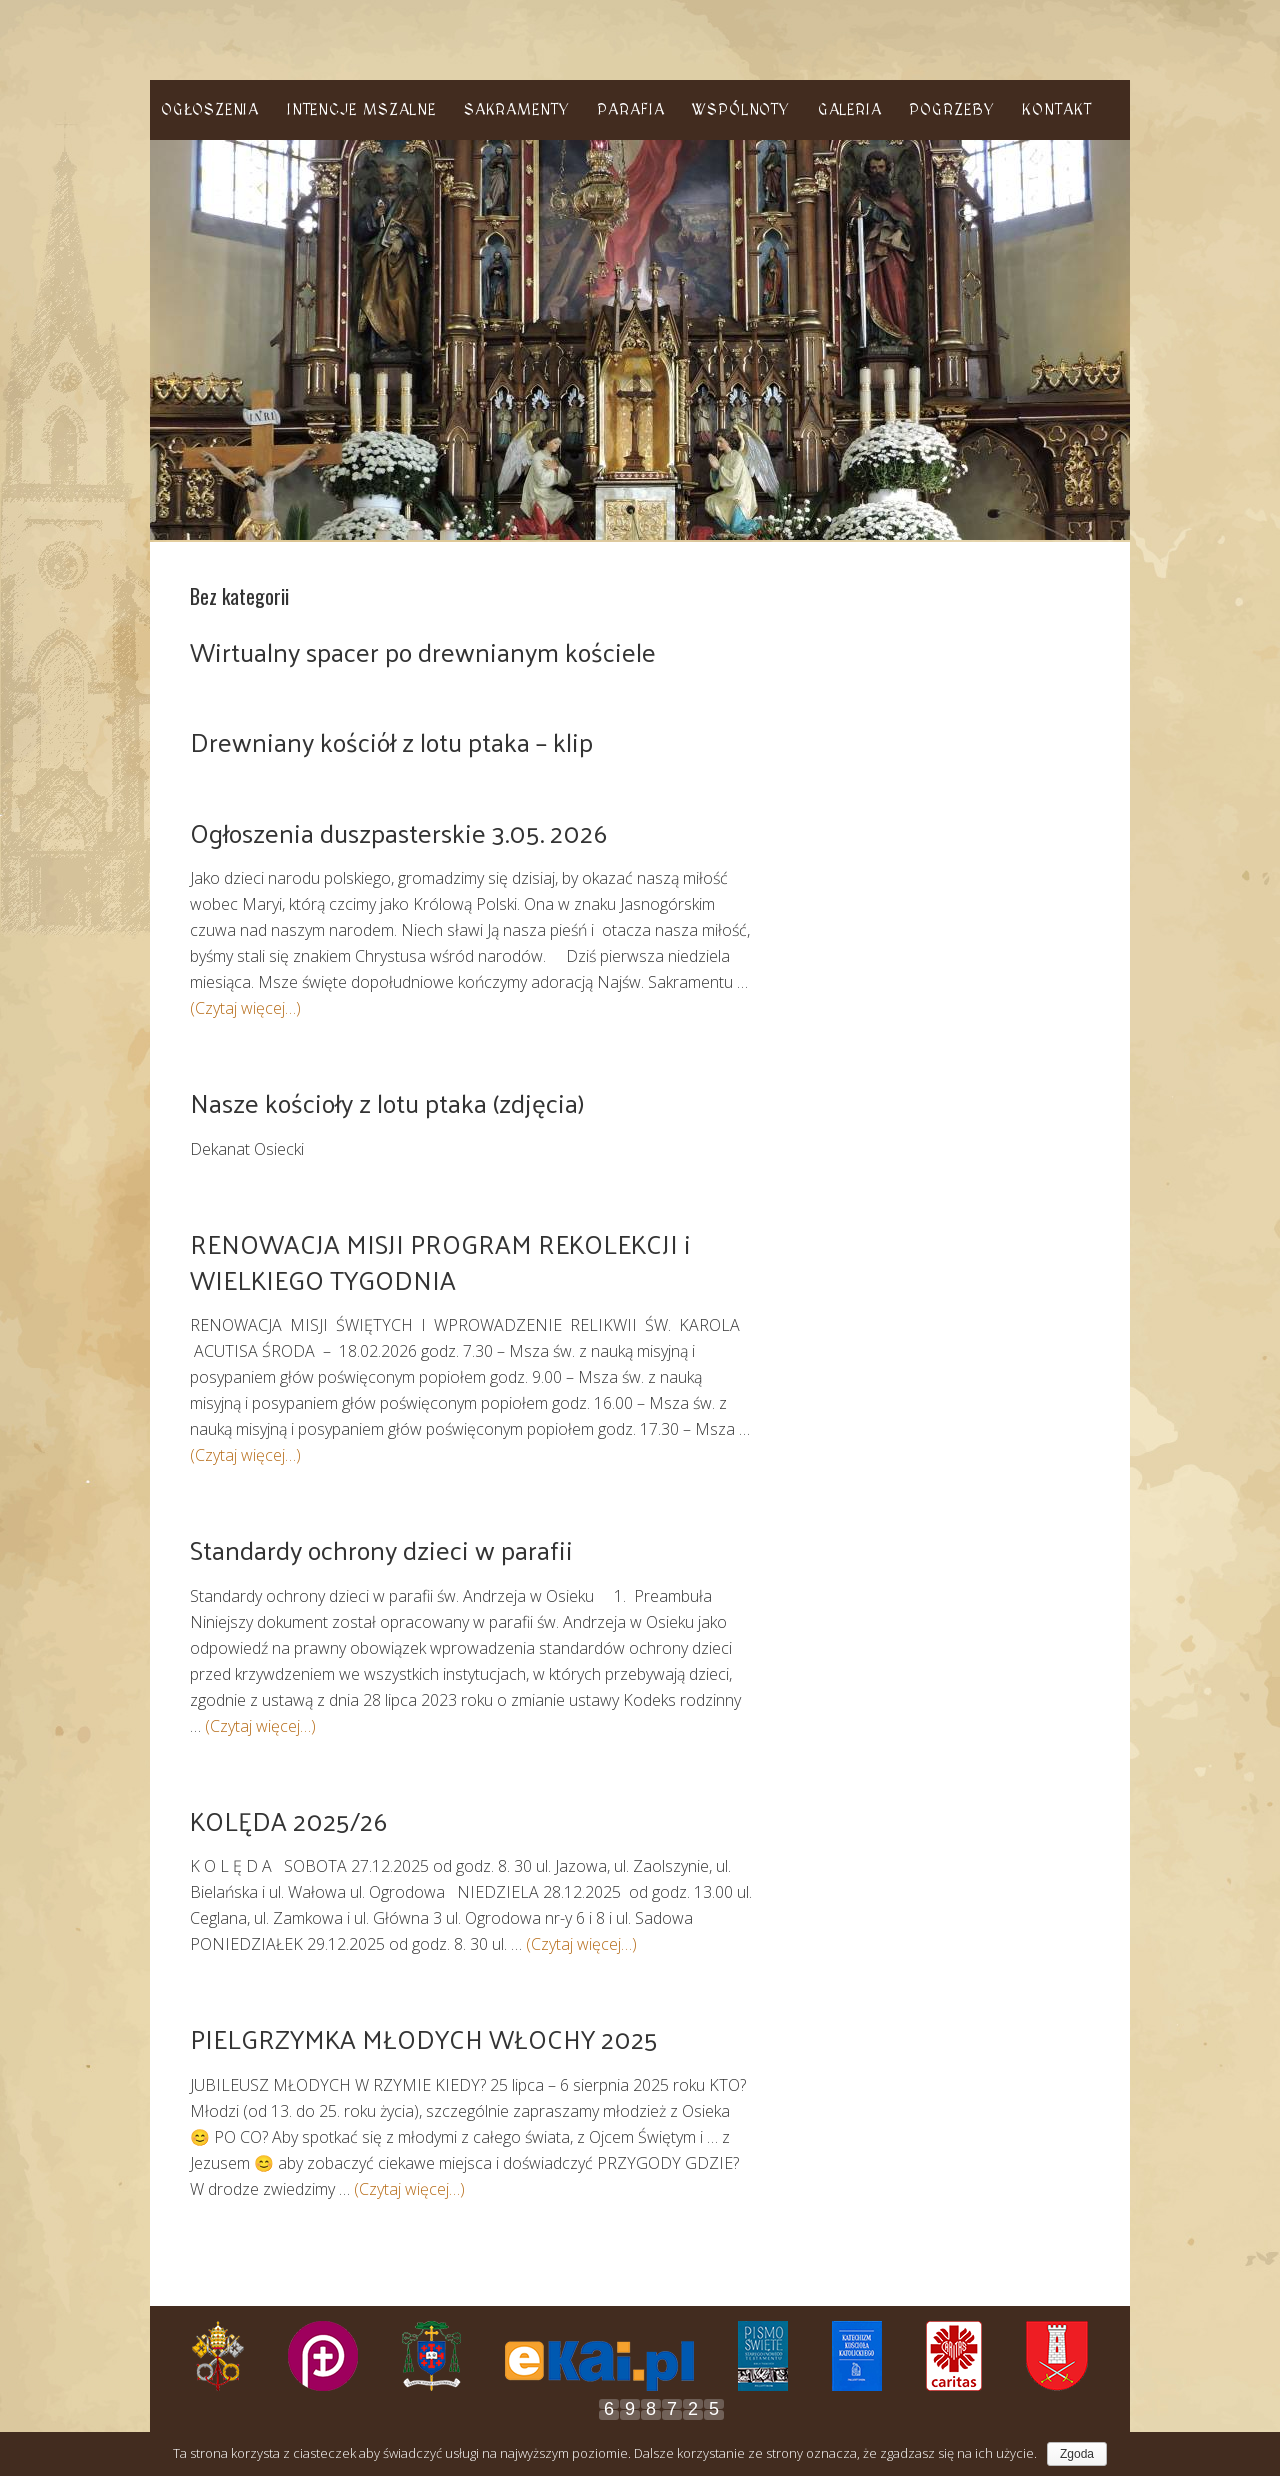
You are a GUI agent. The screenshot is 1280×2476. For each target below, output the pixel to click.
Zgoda (1077, 2454)
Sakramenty (517, 110)
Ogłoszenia (210, 110)
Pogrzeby (951, 110)
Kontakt (1056, 110)
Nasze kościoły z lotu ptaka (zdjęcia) (387, 1102)
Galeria (850, 110)
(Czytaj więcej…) (245, 1008)
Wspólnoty (741, 110)
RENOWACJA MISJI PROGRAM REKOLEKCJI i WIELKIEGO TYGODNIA (440, 1261)
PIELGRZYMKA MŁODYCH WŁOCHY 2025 (424, 2038)
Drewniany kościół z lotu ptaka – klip (391, 741)
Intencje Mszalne (361, 110)
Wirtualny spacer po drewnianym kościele (423, 651)
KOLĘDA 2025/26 (288, 1820)
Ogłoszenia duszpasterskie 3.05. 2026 (398, 832)
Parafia (630, 110)
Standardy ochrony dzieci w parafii (381, 1549)
